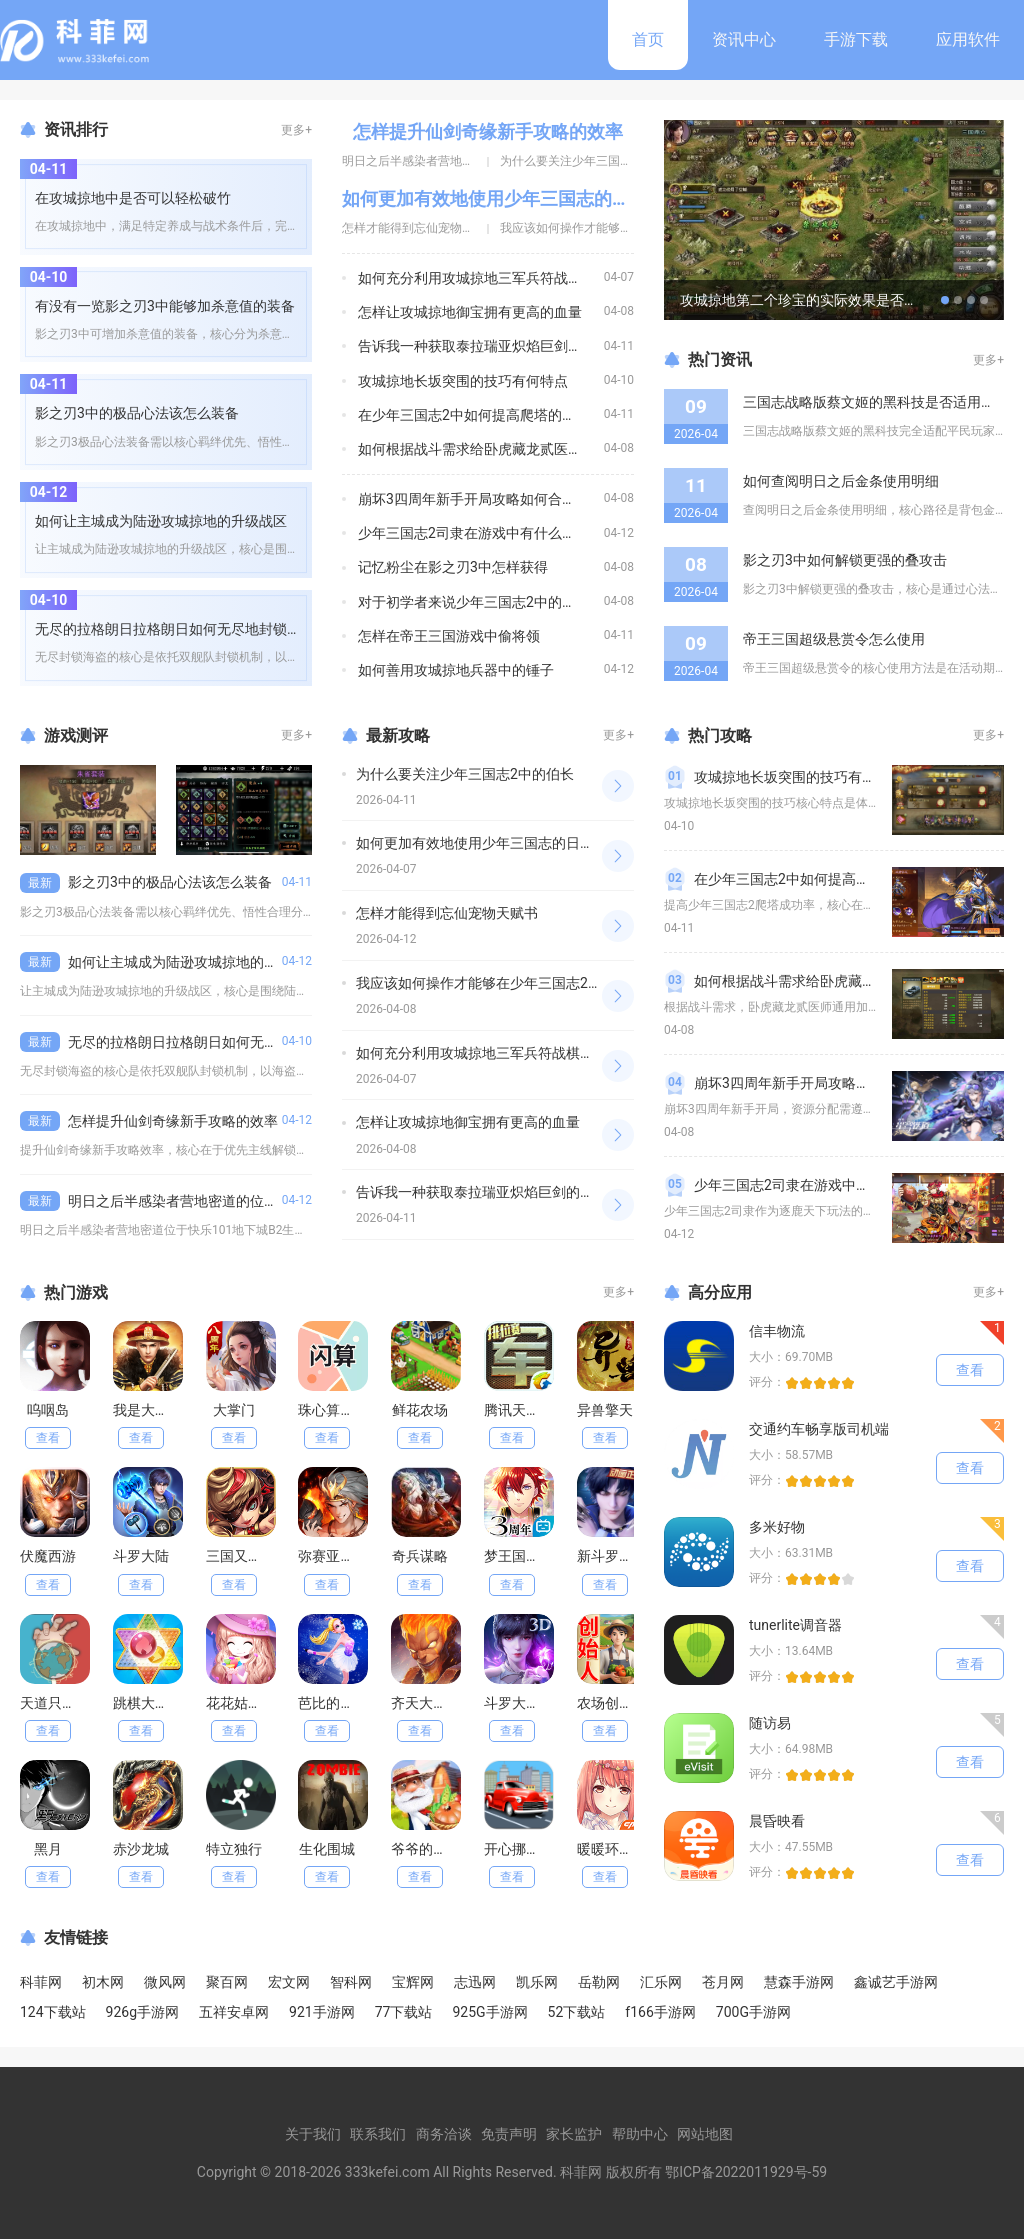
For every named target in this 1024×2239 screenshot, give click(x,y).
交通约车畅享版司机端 (819, 1429)
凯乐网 (537, 1982)
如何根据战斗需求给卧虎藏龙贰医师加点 (484, 449)
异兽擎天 (605, 1410)
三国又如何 (241, 1556)
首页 (648, 39)
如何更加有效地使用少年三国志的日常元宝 (513, 198)
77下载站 (404, 2012)
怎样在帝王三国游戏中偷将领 (449, 636)
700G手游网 (753, 2012)
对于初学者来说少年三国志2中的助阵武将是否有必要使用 (537, 602)
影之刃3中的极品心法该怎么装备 (137, 413)
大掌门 (234, 1410)
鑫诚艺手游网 (896, 1982)
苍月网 (723, 1982)
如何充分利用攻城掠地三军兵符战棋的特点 (491, 278)
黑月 (48, 1849)
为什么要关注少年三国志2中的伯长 (593, 161)
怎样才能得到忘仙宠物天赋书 (420, 228)
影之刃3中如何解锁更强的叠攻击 (845, 560)
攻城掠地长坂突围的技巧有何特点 (463, 381)
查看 (48, 1438)
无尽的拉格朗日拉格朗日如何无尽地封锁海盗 (175, 629)
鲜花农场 (420, 1410)
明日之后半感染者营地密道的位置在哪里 (450, 161)
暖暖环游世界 (619, 1849)
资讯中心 (744, 39)
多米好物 (777, 1527)
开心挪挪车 (519, 1849)
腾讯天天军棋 (526, 1410)
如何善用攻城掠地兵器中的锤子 (456, 670)
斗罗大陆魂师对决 (540, 1703)
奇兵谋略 (420, 1556)
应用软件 (968, 39)
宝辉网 (413, 1982)
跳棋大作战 (148, 1703)
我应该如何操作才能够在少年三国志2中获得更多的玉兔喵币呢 (549, 983)
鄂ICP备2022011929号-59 (746, 2172)
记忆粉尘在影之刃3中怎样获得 (453, 567)
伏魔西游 (48, 1556)
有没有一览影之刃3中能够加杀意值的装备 (165, 306)
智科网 (351, 1982)
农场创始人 (612, 1703)
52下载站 (577, 2012)
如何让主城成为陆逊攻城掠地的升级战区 (161, 521)
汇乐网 (661, 1982)
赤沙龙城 (141, 1849)
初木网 (103, 1982)
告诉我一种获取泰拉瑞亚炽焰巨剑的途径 (484, 346)
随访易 (770, 1723)
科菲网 (41, 1982)
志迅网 (475, 1982)
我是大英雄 (148, 1410)
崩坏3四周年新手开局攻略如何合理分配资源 (495, 499)
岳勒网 (599, 1982)
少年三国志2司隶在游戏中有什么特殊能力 (488, 533)
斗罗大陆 (141, 1556)
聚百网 (227, 1982)
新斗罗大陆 (612, 1556)
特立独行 (234, 1849)
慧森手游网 (799, 1982)
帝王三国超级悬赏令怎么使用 (834, 639)
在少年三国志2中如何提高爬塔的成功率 (481, 415)
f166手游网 (660, 2012)
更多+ (296, 130)
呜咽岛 (48, 1410)
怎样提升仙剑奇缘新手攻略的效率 (488, 131)
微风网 (165, 1982)
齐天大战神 (426, 1703)
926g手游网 (142, 2012)
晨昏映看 (777, 1821)
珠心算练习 (333, 1410)
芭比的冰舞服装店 (354, 1703)
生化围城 (327, 1849)
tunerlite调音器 (795, 1625)
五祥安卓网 (234, 2012)
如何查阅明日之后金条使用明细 (841, 481)
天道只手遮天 (62, 1703)
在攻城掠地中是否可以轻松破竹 (133, 198)
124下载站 (53, 2012)
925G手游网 (489, 2012)
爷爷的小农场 (433, 1849)
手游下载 (856, 39)
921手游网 (322, 2012)
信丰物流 (777, 1331)
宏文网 (289, 1982)
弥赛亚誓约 (333, 1556)
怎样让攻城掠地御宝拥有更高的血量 (470, 312)
